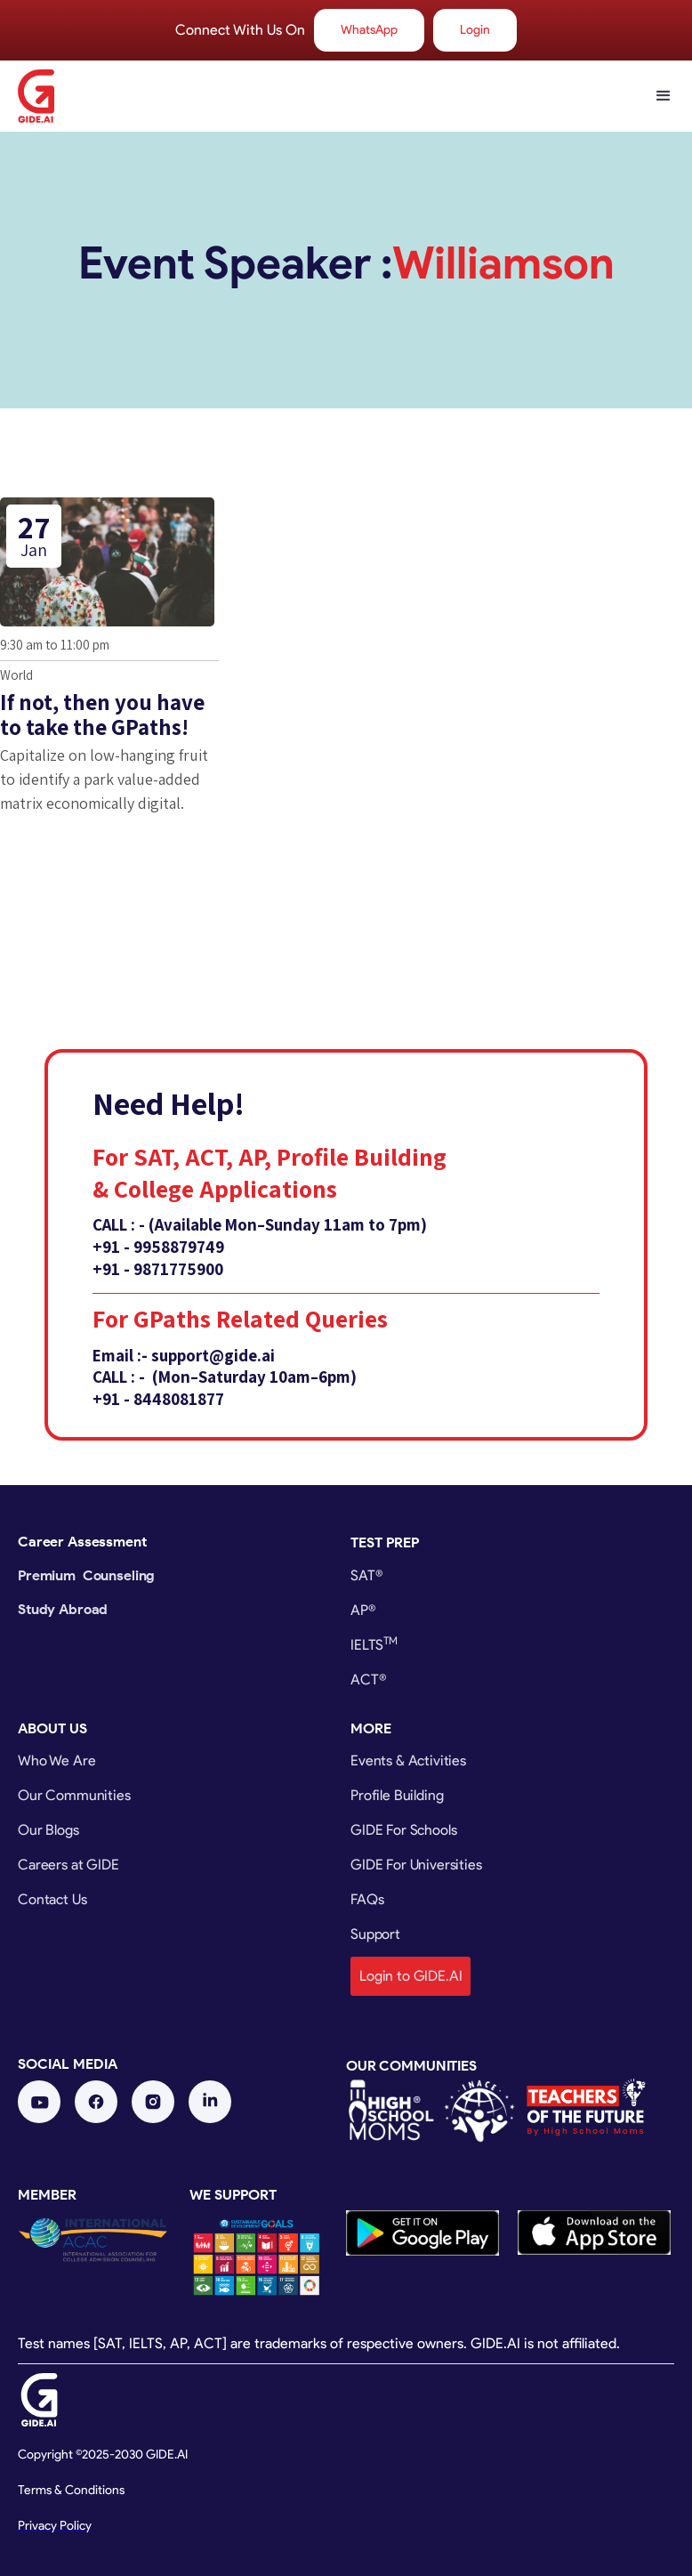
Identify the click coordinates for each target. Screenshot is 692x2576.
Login (475, 29)
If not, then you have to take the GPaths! (102, 714)
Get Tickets (72, 863)
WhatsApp (369, 29)
